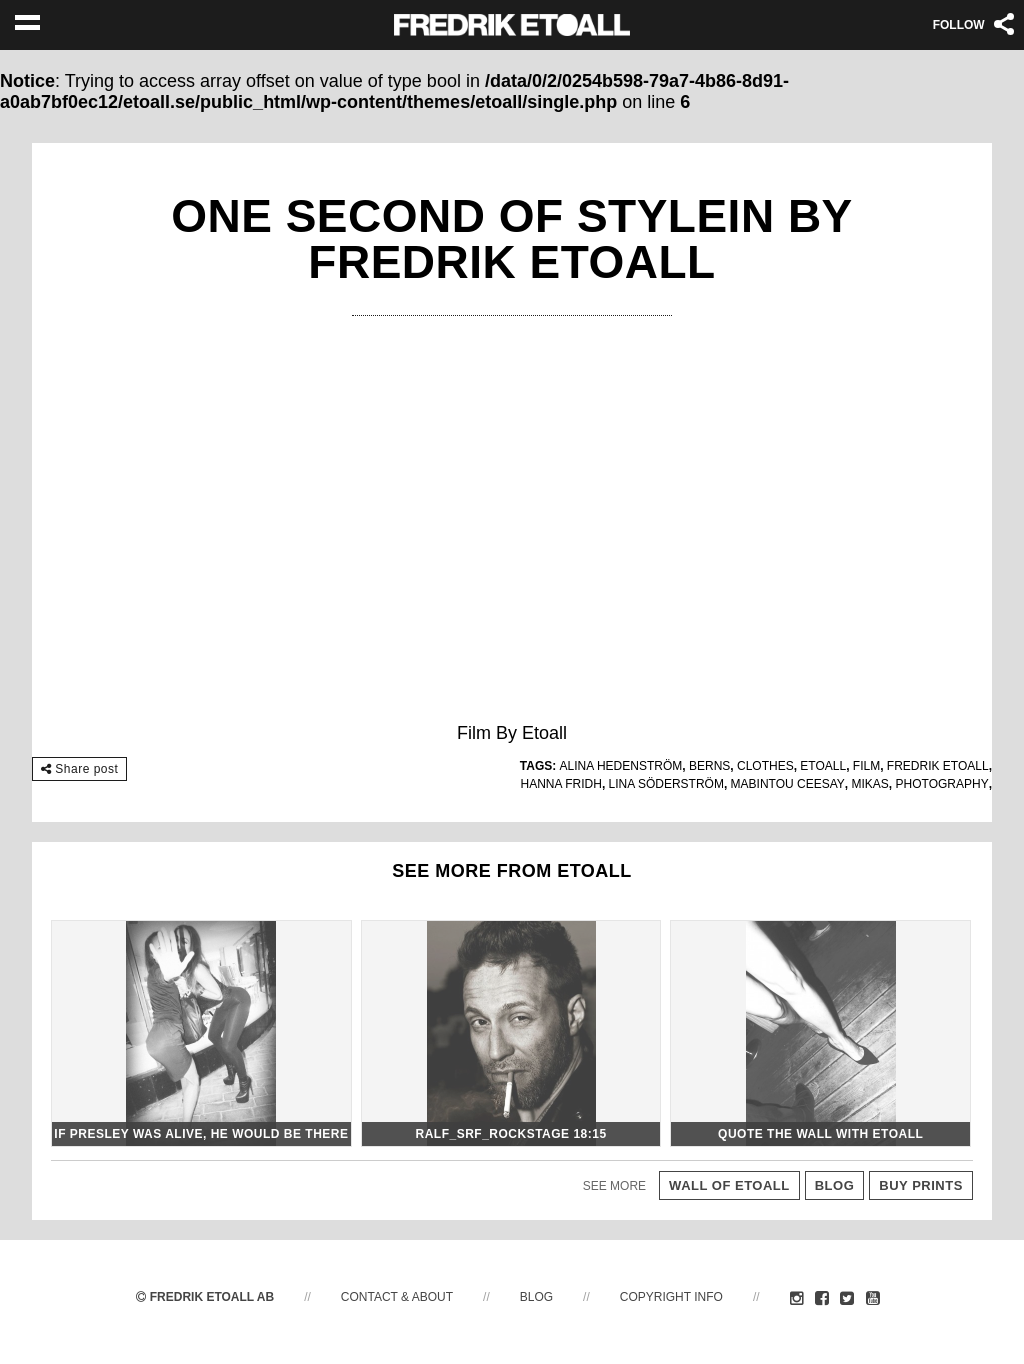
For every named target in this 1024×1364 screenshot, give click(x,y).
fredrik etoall (938, 766)
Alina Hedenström (621, 766)
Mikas (870, 784)
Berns (709, 766)
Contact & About (397, 1297)
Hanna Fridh (561, 784)
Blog (536, 1297)
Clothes (765, 766)
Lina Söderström (666, 784)
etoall (823, 766)
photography (942, 784)
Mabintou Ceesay (788, 784)
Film (866, 766)
